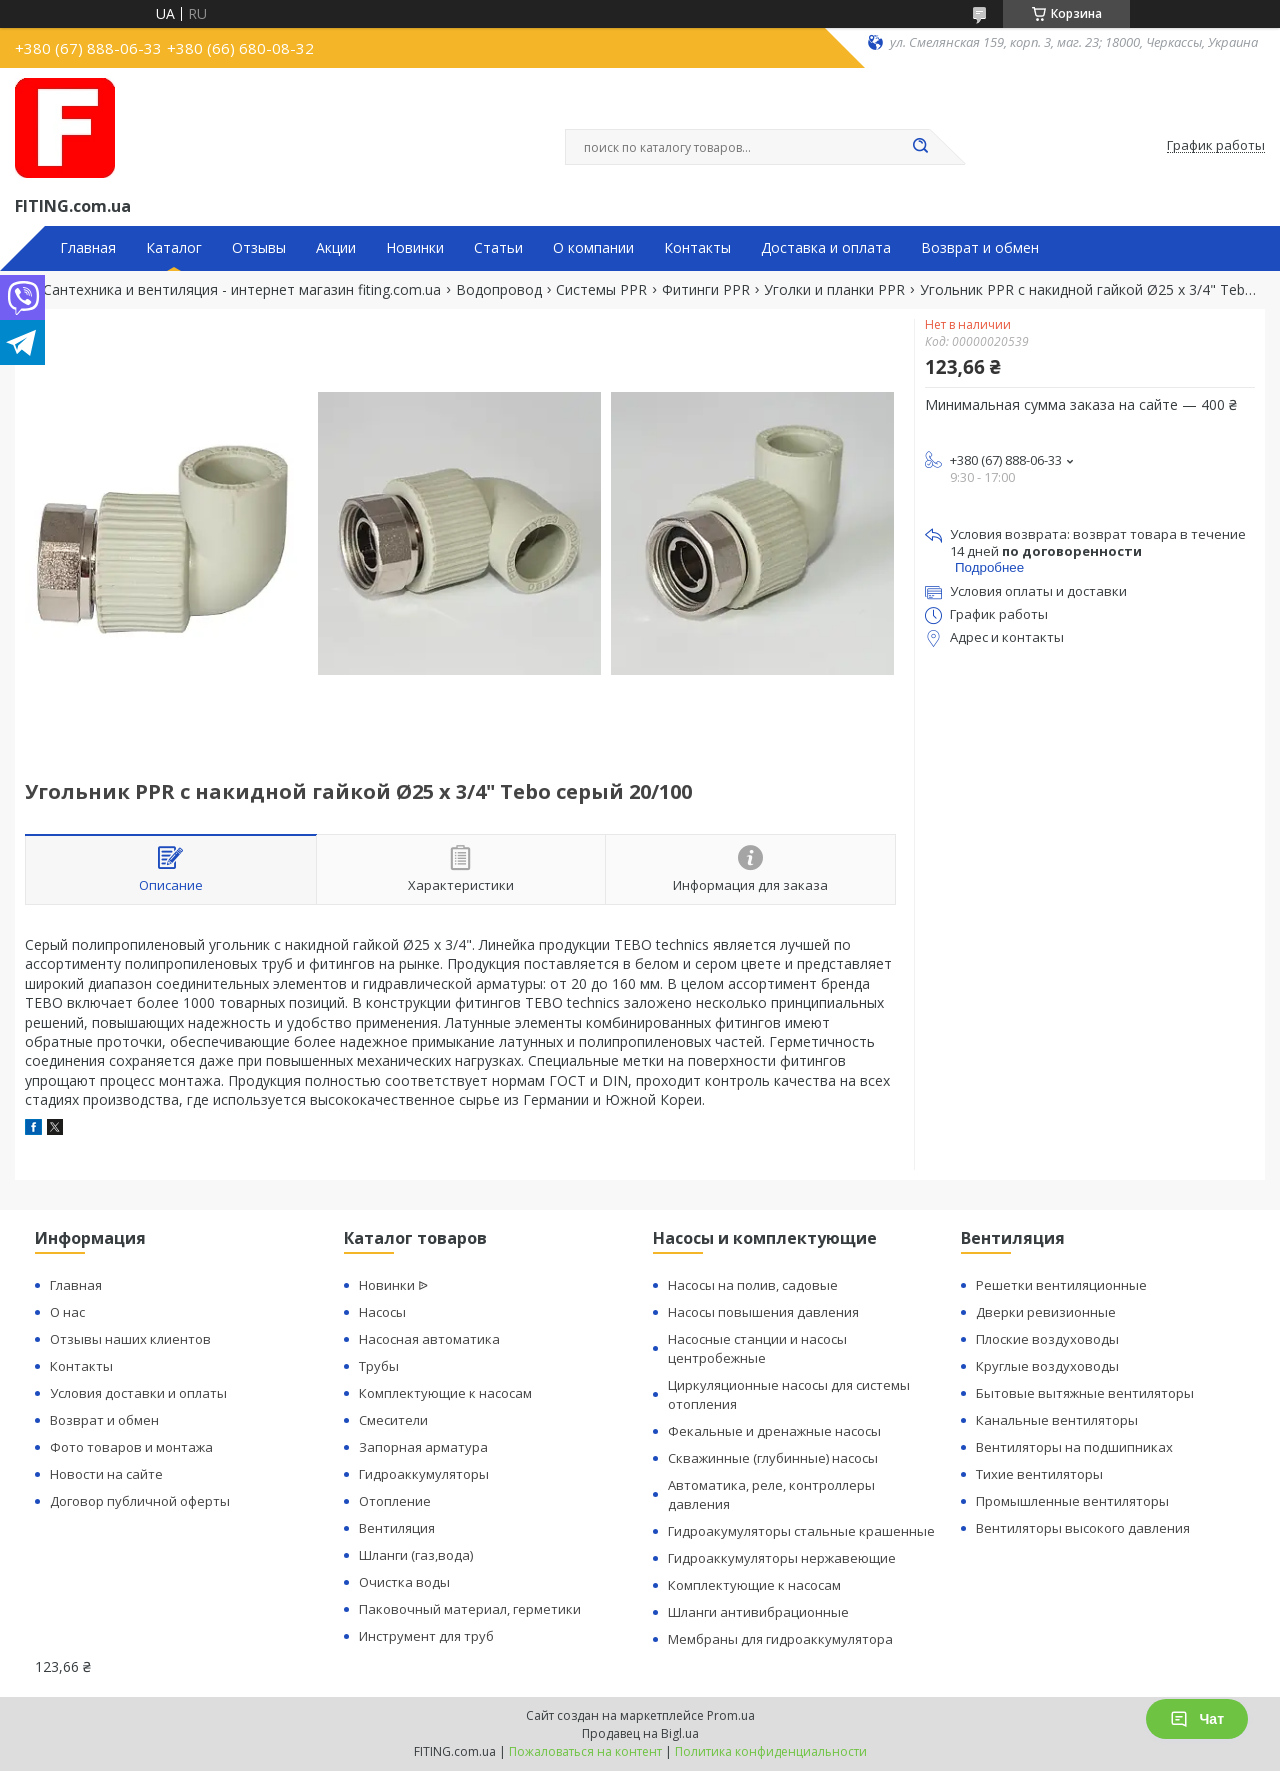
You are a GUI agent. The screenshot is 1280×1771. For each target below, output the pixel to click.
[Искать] (920, 147)
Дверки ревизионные (1046, 1312)
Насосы (382, 1312)
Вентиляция (397, 1528)
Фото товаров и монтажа (131, 1447)
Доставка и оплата (826, 248)
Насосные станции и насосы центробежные (757, 1348)
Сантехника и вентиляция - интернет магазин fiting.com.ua (242, 290)
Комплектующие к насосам (445, 1393)
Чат (1197, 1719)
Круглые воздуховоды (1047, 1366)
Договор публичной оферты (140, 1501)
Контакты (697, 248)
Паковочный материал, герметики (470, 1609)
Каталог (174, 248)
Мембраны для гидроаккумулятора (780, 1639)
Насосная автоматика (429, 1339)
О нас (67, 1312)
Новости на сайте (106, 1474)
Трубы (379, 1366)
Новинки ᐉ (393, 1285)
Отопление (395, 1501)
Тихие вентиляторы (1039, 1474)
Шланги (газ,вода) (416, 1555)
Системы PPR (601, 290)
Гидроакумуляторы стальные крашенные (801, 1531)
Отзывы (259, 248)
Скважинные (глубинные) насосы (773, 1458)
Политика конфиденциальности (771, 1751)
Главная (88, 248)
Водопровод (499, 290)
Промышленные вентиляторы (1072, 1501)
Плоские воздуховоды (1047, 1339)
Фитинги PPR (706, 290)
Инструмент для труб (426, 1636)
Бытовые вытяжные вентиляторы (1085, 1393)
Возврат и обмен (980, 248)
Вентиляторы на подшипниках (1074, 1447)
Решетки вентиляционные (1061, 1285)
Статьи (498, 248)
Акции (336, 248)
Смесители (393, 1420)
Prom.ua (731, 1715)
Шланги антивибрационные (758, 1612)
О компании (593, 248)
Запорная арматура (423, 1447)
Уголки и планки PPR (834, 290)
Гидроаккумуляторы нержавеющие (782, 1558)
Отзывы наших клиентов (130, 1339)
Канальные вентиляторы (1057, 1420)
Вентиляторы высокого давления (1083, 1528)
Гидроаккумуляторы (424, 1474)
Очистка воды (404, 1582)
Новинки (415, 248)
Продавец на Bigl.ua (640, 1733)
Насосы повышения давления (763, 1312)
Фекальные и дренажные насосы (774, 1431)
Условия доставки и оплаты (138, 1393)
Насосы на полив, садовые (753, 1285)
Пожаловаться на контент (585, 1751)
